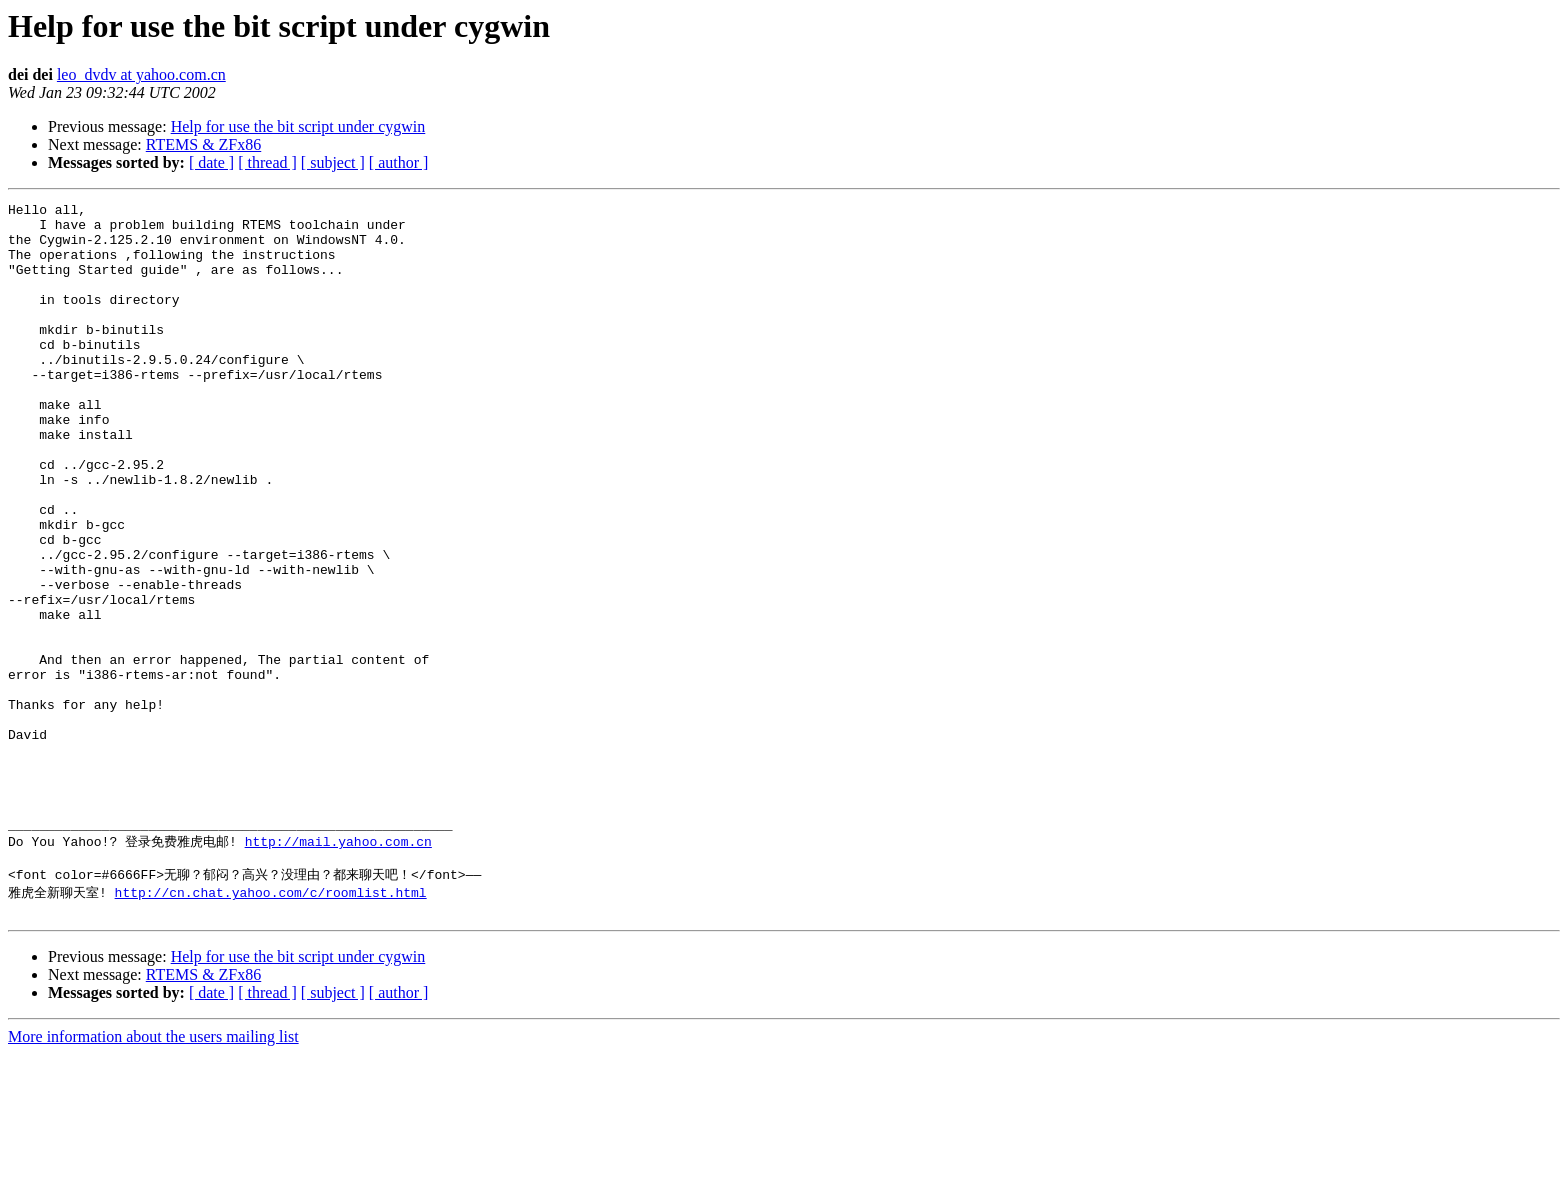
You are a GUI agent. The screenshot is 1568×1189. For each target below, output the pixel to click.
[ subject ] (333, 162)
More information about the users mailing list (153, 1171)
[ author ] (399, 162)
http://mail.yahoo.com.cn (338, 968)
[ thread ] (267, 162)
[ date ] (211, 162)
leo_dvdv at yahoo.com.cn (141, 74)
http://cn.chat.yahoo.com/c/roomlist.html (271, 1024)
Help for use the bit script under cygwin (298, 126)
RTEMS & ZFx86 (204, 144)
